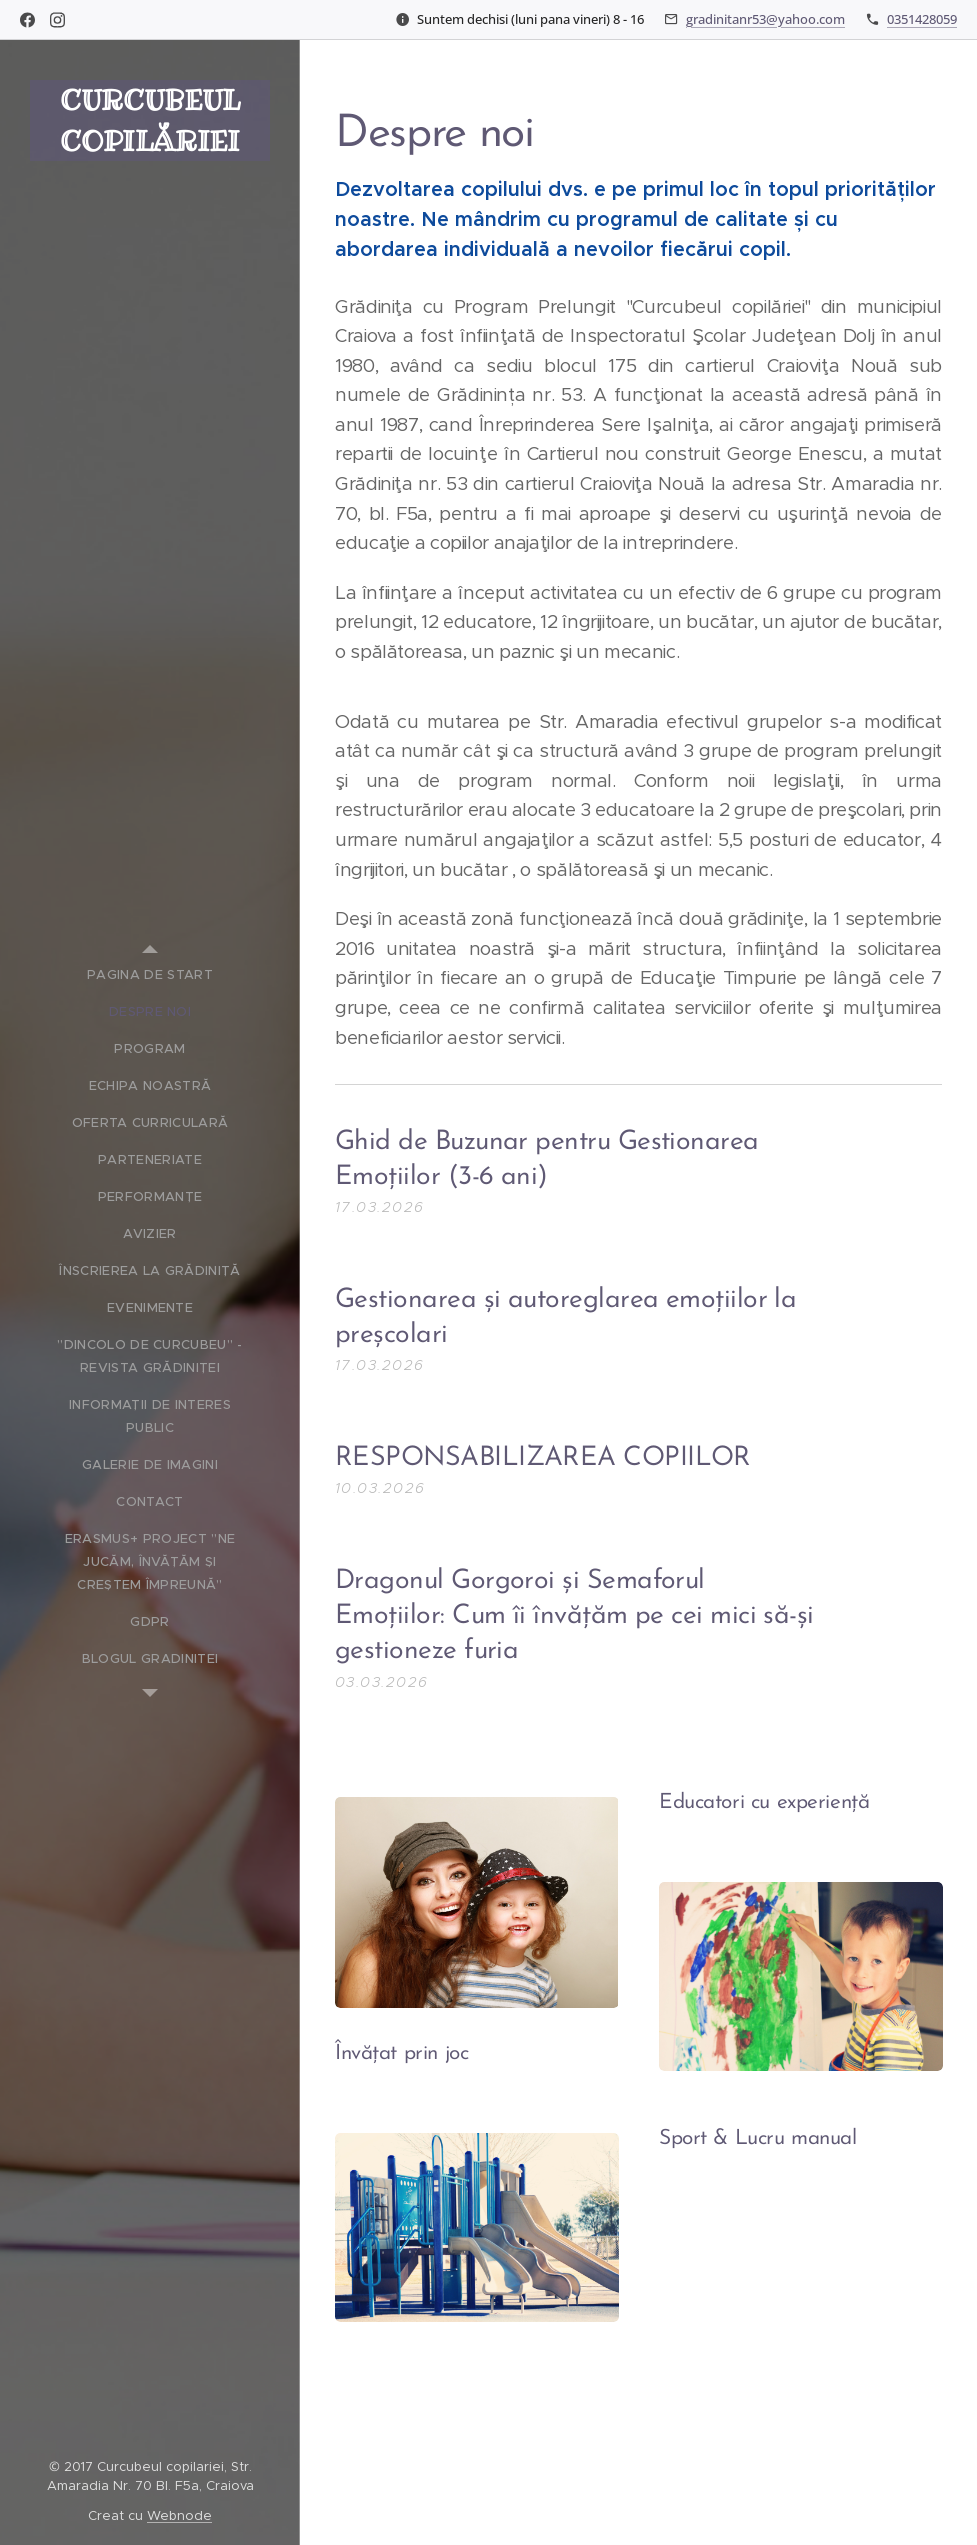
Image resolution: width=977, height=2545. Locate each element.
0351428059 (922, 19)
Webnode (179, 2515)
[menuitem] (150, 974)
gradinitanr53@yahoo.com (765, 19)
